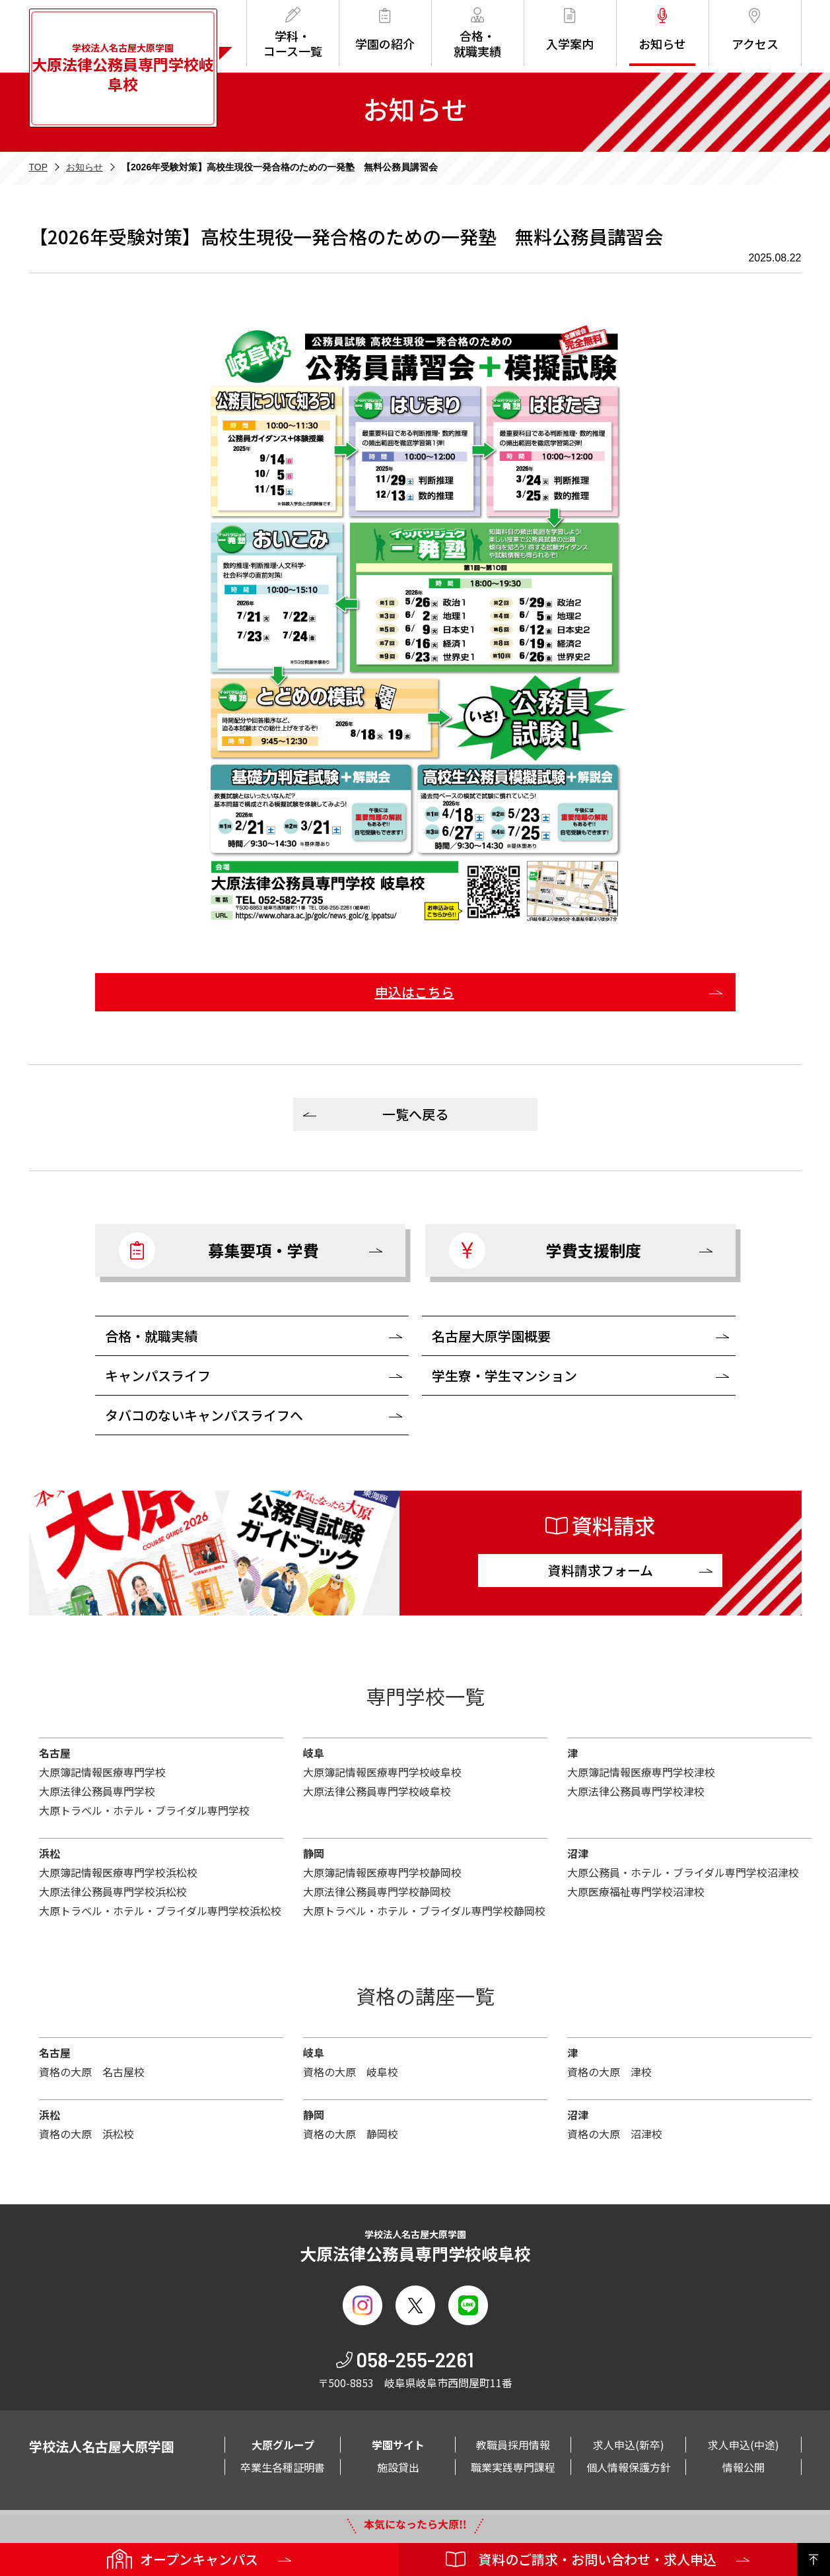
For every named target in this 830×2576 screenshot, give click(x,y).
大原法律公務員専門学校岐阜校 (377, 1791)
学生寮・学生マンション (504, 1375)
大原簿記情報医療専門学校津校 (641, 1772)
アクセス (755, 30)
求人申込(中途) (743, 2445)
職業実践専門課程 (513, 2467)
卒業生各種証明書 (282, 2467)
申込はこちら (414, 991)
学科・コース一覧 (292, 33)
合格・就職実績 (477, 33)
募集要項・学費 (219, 1251)
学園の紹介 (385, 30)
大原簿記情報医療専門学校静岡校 (382, 1872)
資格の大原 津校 (609, 2072)
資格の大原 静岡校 (350, 2134)
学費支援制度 (545, 1251)
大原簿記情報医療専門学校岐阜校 (382, 1772)
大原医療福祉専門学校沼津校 (636, 1891)
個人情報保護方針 (628, 2467)
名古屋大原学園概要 (491, 1335)
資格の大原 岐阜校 (350, 2072)
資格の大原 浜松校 (86, 2134)
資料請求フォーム (600, 1570)
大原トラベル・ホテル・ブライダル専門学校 (144, 1810)
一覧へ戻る (415, 1114)
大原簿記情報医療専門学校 (102, 1772)
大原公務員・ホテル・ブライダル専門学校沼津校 (683, 1872)
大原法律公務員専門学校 (97, 1791)
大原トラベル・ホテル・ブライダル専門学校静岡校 (424, 1910)
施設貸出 (398, 2467)
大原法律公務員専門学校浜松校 (113, 1891)
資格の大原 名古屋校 (92, 2072)
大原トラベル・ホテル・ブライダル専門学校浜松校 (160, 1910)
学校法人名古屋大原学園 (123, 68)
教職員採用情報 (513, 2445)
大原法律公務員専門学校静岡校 (377, 1891)
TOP (38, 167)
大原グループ (283, 2445)
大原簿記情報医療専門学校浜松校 (118, 1872)
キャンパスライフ (158, 1375)
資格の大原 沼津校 (614, 2134)
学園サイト (398, 2445)
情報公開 (743, 2467)
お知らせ (662, 30)
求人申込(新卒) (628, 2445)
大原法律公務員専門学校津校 (636, 1791)
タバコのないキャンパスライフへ (204, 1415)
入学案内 (570, 30)
